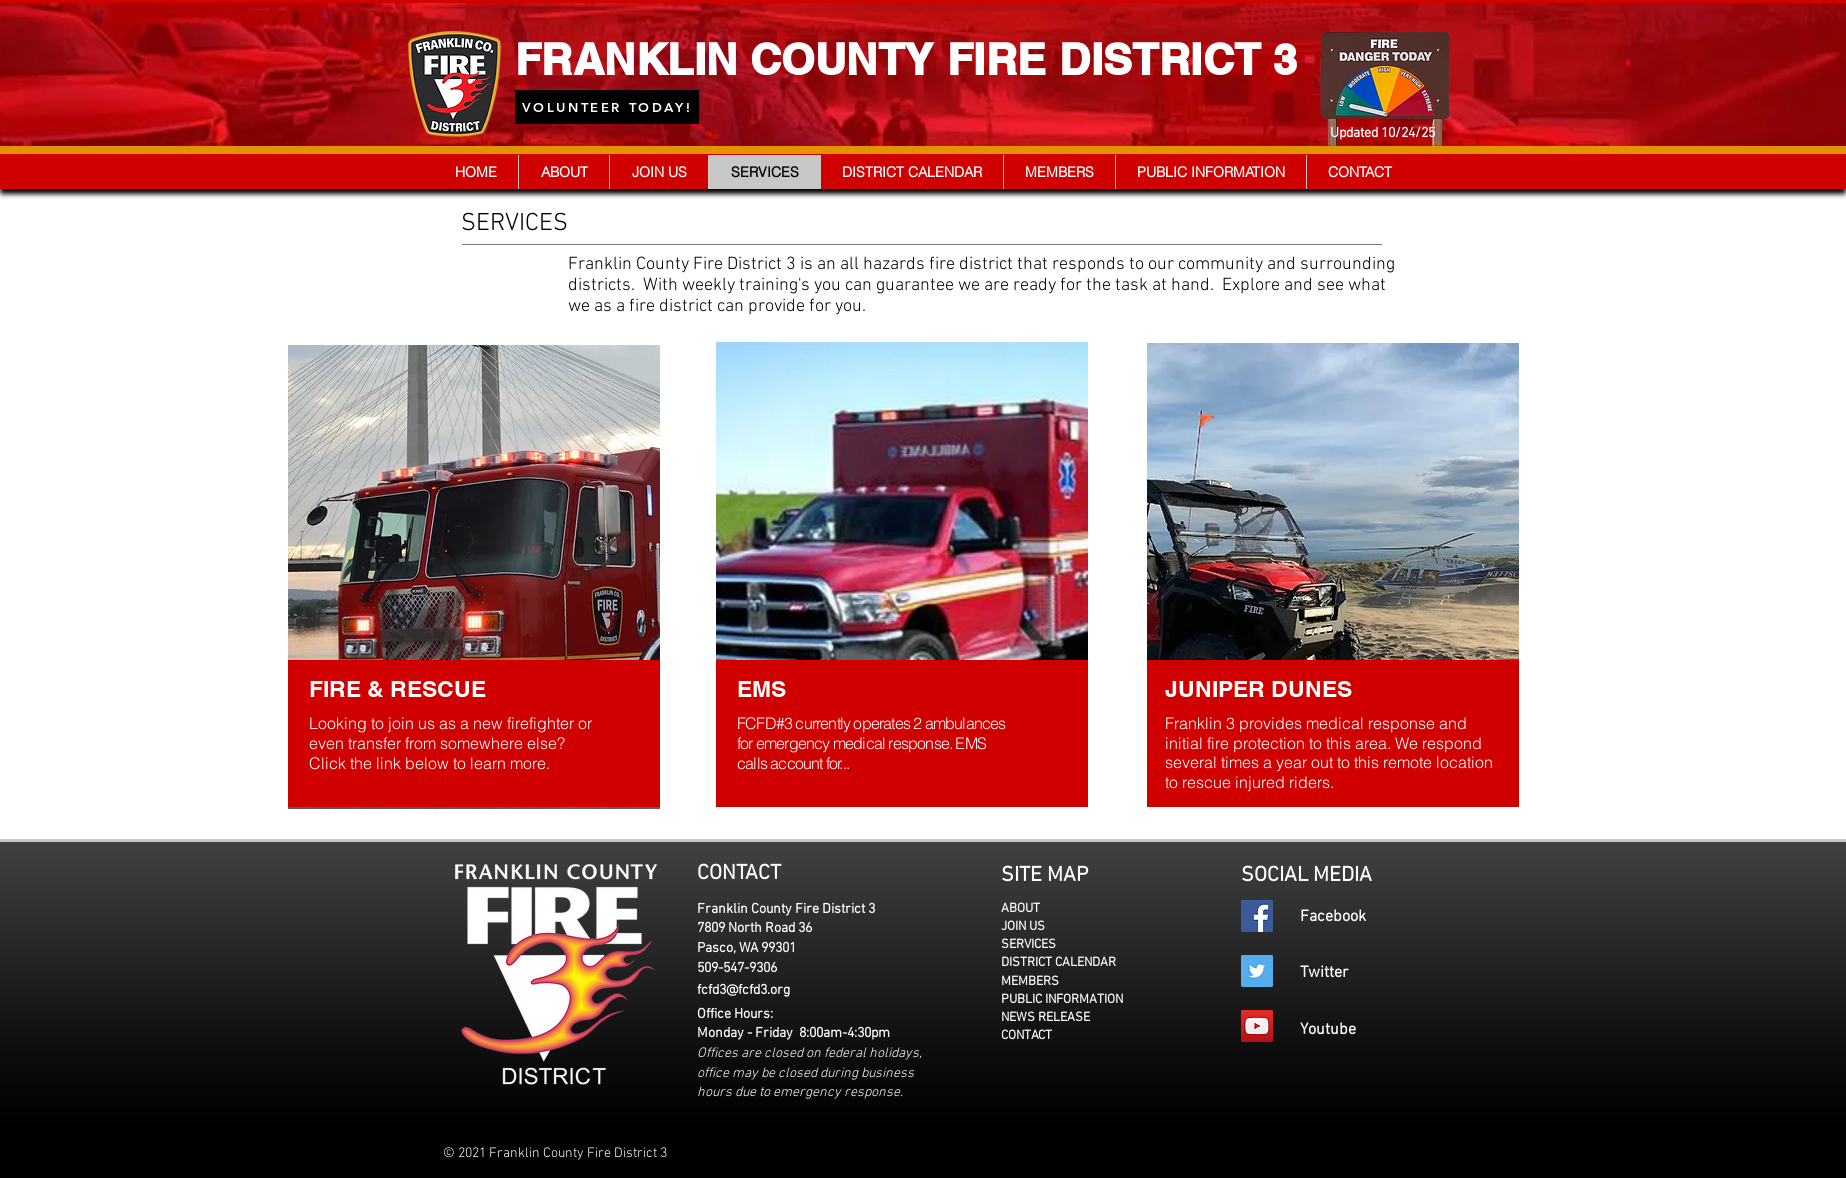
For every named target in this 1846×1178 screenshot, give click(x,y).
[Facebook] (1257, 916)
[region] (477, 575)
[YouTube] (1257, 1026)
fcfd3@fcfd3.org (743, 990)
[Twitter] (1257, 971)
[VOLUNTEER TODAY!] (607, 107)
